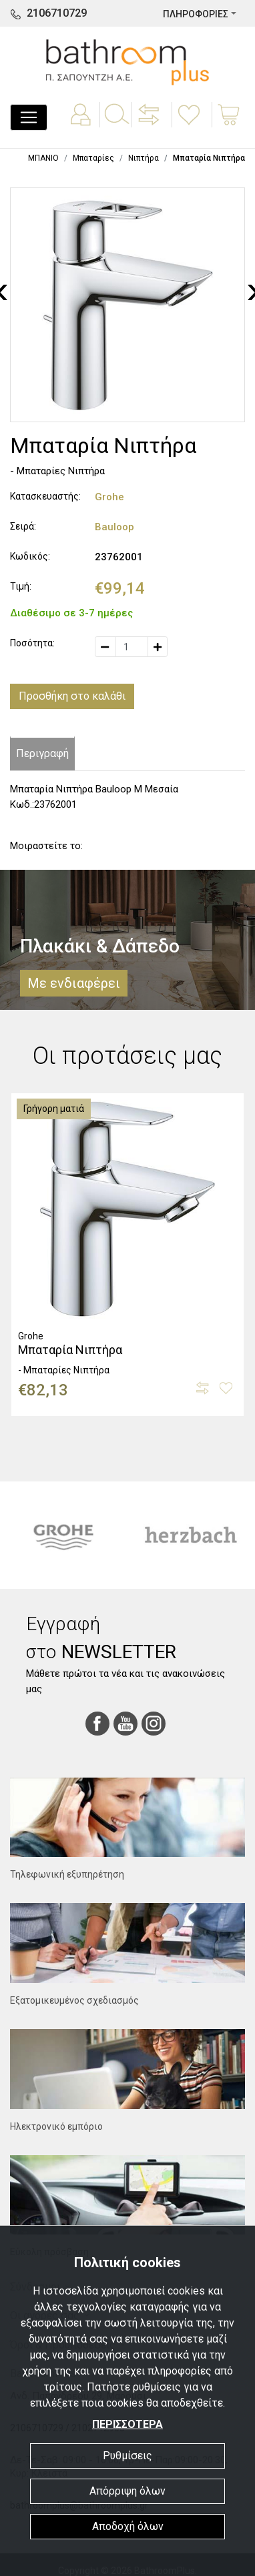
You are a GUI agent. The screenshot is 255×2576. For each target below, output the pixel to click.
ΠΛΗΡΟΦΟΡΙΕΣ (195, 14)
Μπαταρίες (93, 158)
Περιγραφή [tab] (42, 753)
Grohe (109, 497)
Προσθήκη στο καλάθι (72, 696)
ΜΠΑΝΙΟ (43, 158)
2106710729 (57, 13)
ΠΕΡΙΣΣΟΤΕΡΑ (127, 2424)
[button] (150, 124)
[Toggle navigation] (28, 117)
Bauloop (114, 527)
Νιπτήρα (143, 158)
